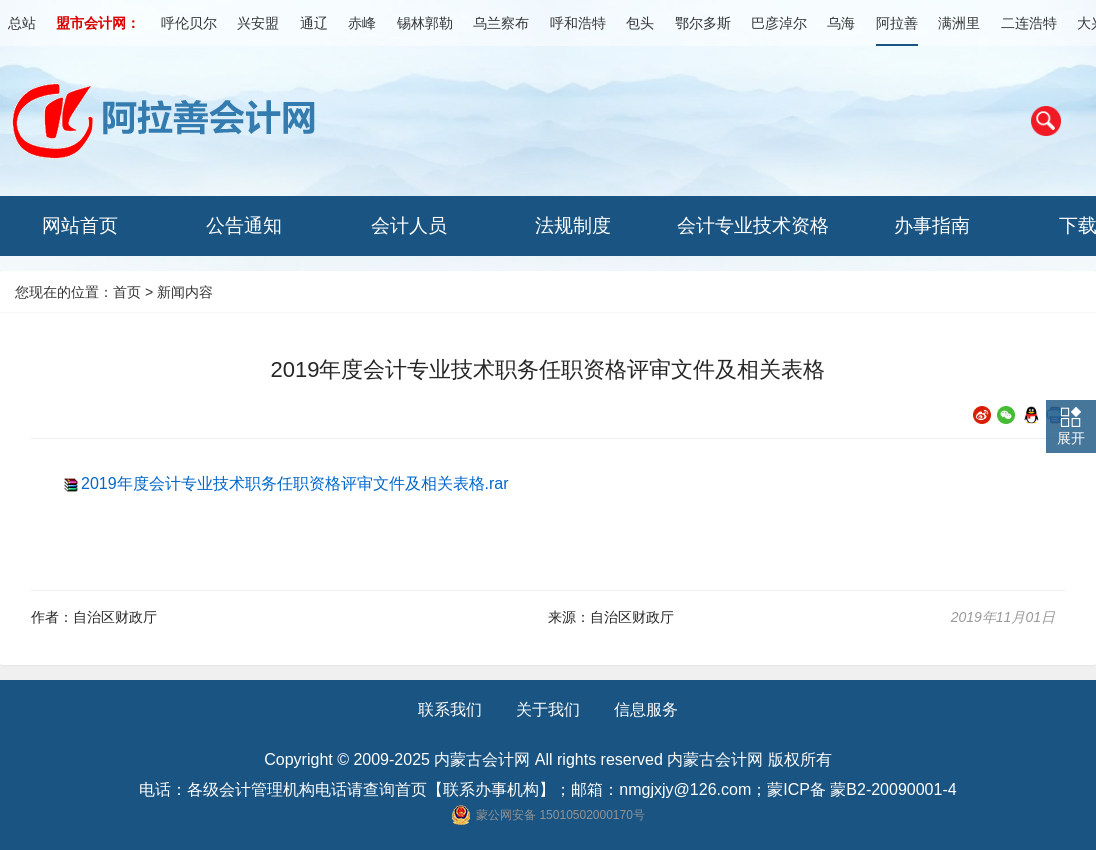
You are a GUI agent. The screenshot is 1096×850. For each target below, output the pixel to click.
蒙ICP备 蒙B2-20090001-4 (861, 789)
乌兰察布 (501, 23)
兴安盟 (258, 23)
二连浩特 (1029, 23)
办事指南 (932, 225)
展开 (1071, 438)
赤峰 (362, 23)
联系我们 (450, 709)
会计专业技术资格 (753, 225)
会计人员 (409, 225)
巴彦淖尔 (779, 23)
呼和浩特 (578, 23)
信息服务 (646, 709)
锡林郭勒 (425, 23)
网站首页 (80, 225)
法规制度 (573, 225)
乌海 (841, 23)
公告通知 (244, 225)
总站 (22, 23)
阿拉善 (897, 23)
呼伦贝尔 (189, 23)
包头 (640, 23)
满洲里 (959, 23)
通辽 (314, 23)
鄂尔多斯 (703, 23)
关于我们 (548, 709)
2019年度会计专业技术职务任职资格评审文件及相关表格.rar (295, 483)
